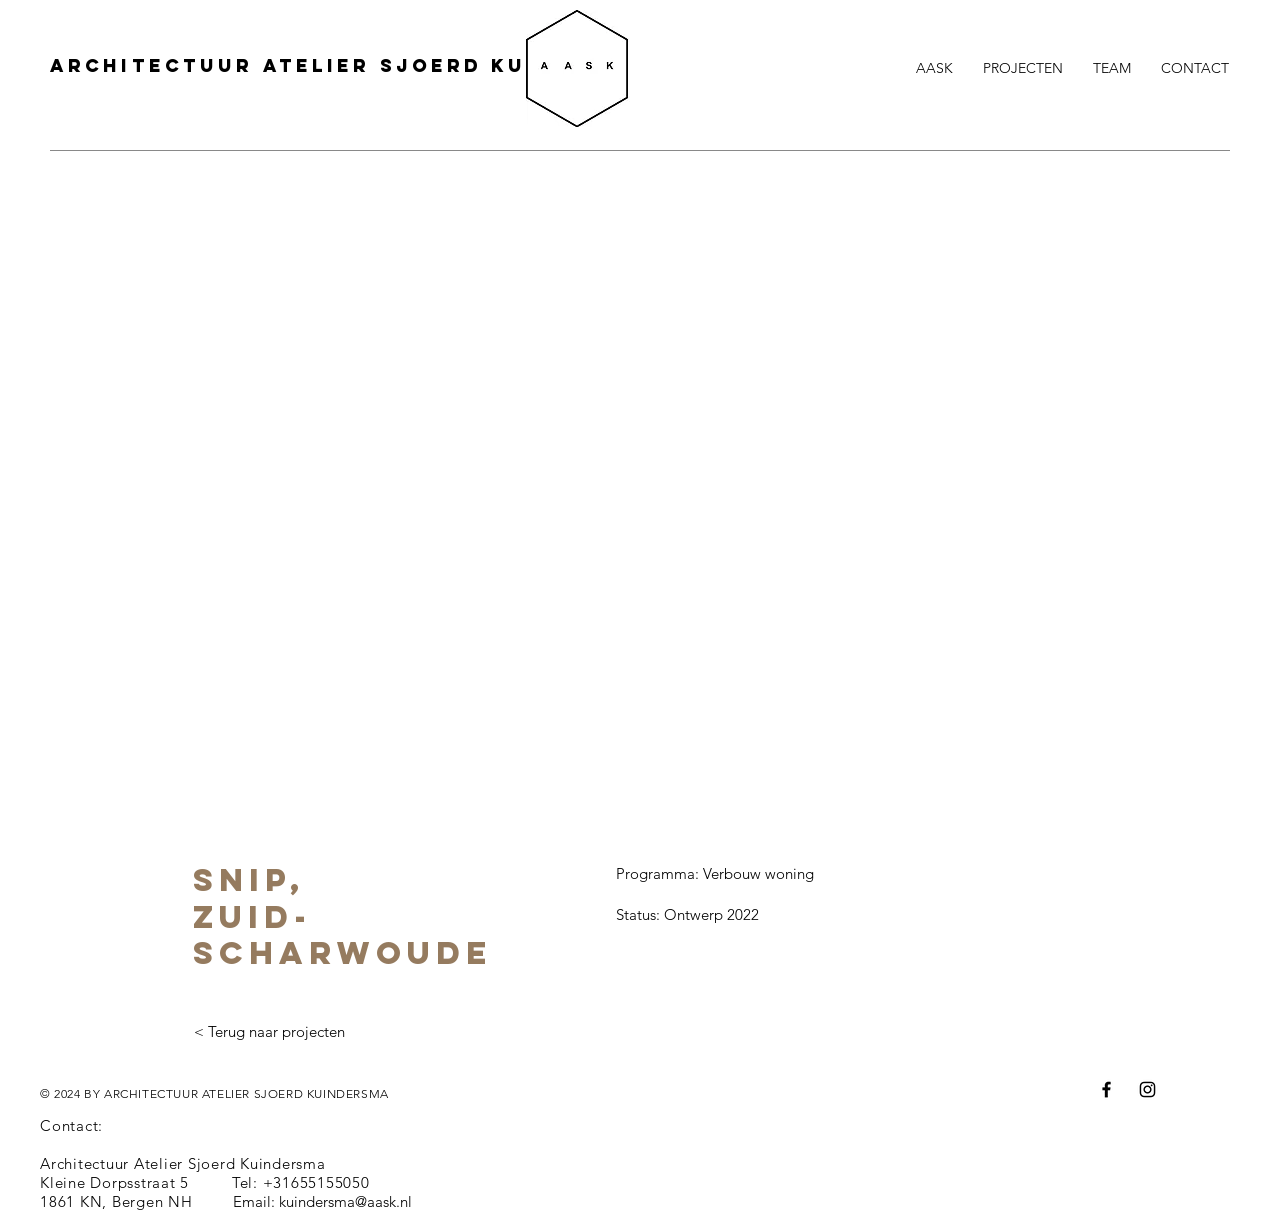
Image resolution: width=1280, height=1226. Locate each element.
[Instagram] (1147, 1089)
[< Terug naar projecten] (269, 1032)
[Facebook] (1106, 1089)
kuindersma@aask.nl (345, 1201)
